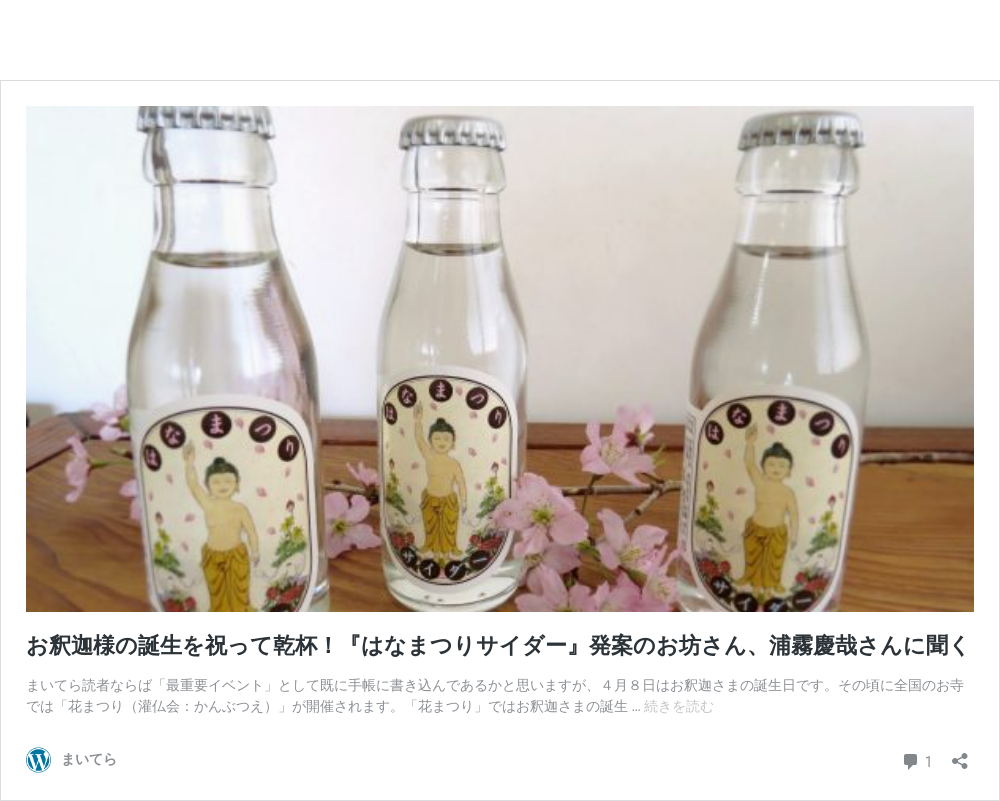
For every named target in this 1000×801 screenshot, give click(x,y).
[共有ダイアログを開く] (960, 756)
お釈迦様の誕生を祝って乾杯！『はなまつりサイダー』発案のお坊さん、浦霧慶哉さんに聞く (498, 645)
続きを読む (679, 706)
